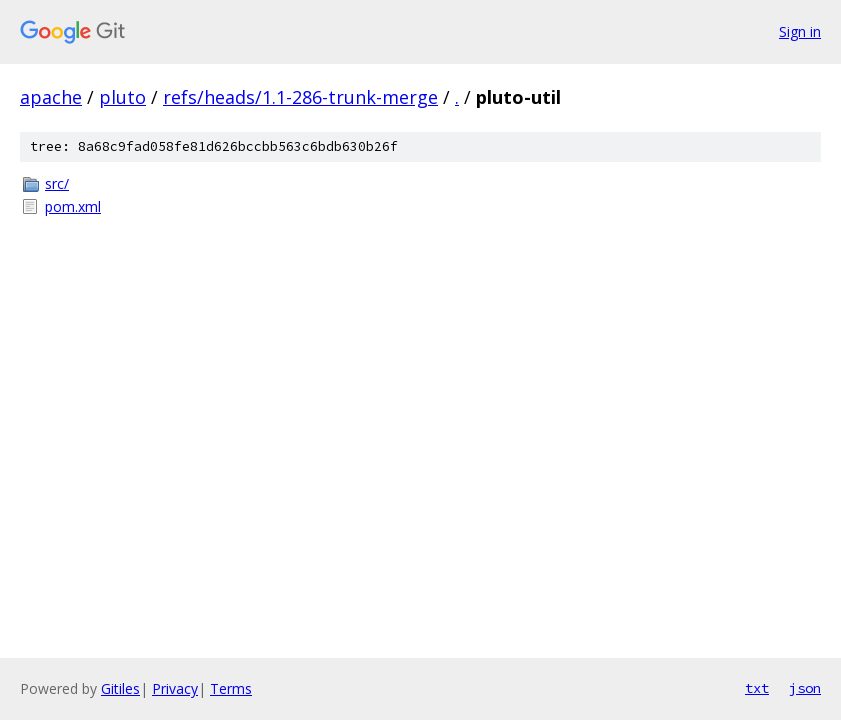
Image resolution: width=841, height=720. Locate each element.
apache (51, 97)
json (805, 688)
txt (757, 688)
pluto (122, 97)
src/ (57, 183)
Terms (231, 688)
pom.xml (73, 206)
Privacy (175, 688)
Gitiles (120, 688)
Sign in (800, 31)
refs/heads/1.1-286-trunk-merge (300, 97)
